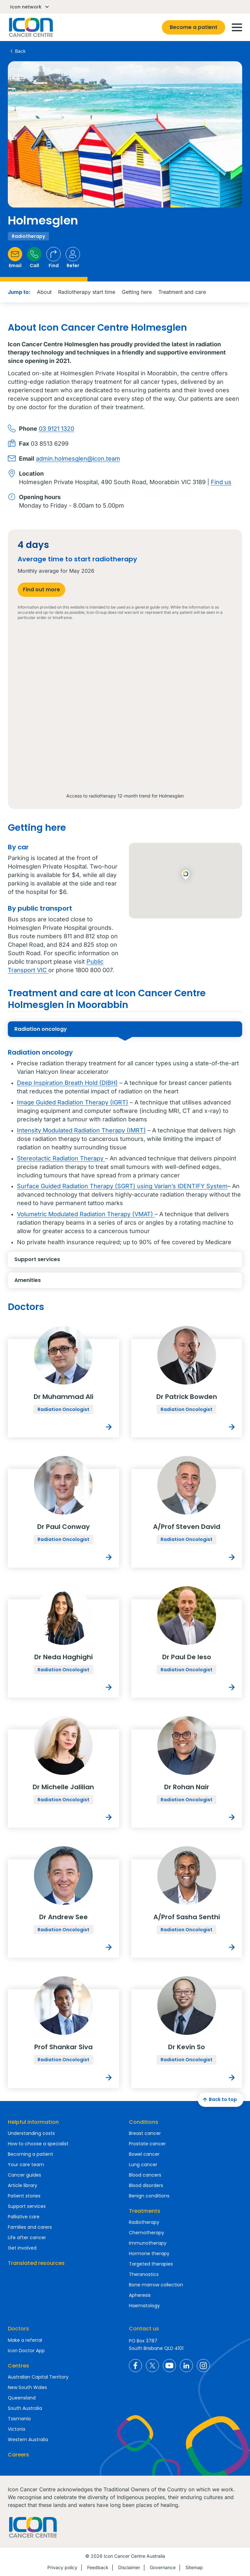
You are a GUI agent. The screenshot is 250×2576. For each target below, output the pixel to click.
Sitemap (194, 2567)
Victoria (16, 2429)
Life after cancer (27, 2237)
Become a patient (193, 27)
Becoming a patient (30, 2154)
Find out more (41, 589)
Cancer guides (24, 2175)
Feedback (97, 2567)
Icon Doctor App (26, 2350)
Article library (22, 2185)
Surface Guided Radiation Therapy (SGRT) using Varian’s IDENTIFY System (122, 1186)
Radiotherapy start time (86, 292)
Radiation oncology (73, 1031)
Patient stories (24, 2196)
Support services (73, 1261)
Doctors (18, 2328)
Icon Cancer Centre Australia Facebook (135, 2365)
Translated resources (36, 2263)
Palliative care (23, 2216)
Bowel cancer (144, 2154)
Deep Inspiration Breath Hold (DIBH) (67, 1082)
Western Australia (28, 2439)
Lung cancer (143, 2164)
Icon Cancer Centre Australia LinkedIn (186, 2365)
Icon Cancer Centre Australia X (152, 2365)
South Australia (25, 2408)
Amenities (73, 1282)
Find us (221, 482)
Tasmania (19, 2418)
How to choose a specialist (38, 2143)
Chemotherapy (146, 2232)
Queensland (22, 2398)
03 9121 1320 (56, 428)
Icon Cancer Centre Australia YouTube (169, 2365)
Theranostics (144, 2274)
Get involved (22, 2248)
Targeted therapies (151, 2264)
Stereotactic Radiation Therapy (61, 1158)
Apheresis (140, 2295)
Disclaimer (129, 2567)
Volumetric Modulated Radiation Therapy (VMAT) (86, 1214)
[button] (185, 875)
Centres (18, 2365)
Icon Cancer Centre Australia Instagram (203, 2365)
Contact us (144, 2328)
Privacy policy (62, 2567)
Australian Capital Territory (38, 2377)
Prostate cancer (147, 2143)
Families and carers (30, 2227)
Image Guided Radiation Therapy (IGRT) (72, 1102)
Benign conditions (149, 2196)
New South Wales (27, 2387)
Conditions (143, 2122)
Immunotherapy (147, 2243)
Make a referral (25, 2340)
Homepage (30, 27)
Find (53, 257)
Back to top (219, 2100)
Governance (163, 2567)
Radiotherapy (144, 2222)
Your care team (26, 2164)
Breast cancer (145, 2133)
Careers (18, 2454)
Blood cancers (145, 2175)
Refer (73, 257)
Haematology (144, 2305)
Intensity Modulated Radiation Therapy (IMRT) (81, 1130)
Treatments (144, 2211)
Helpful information (33, 2122)
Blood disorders (146, 2185)
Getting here (137, 292)
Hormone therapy (149, 2253)
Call (34, 257)
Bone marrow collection (156, 2284)
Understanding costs (31, 2133)
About (44, 292)
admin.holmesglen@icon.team (78, 458)
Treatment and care (182, 292)
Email (15, 257)
